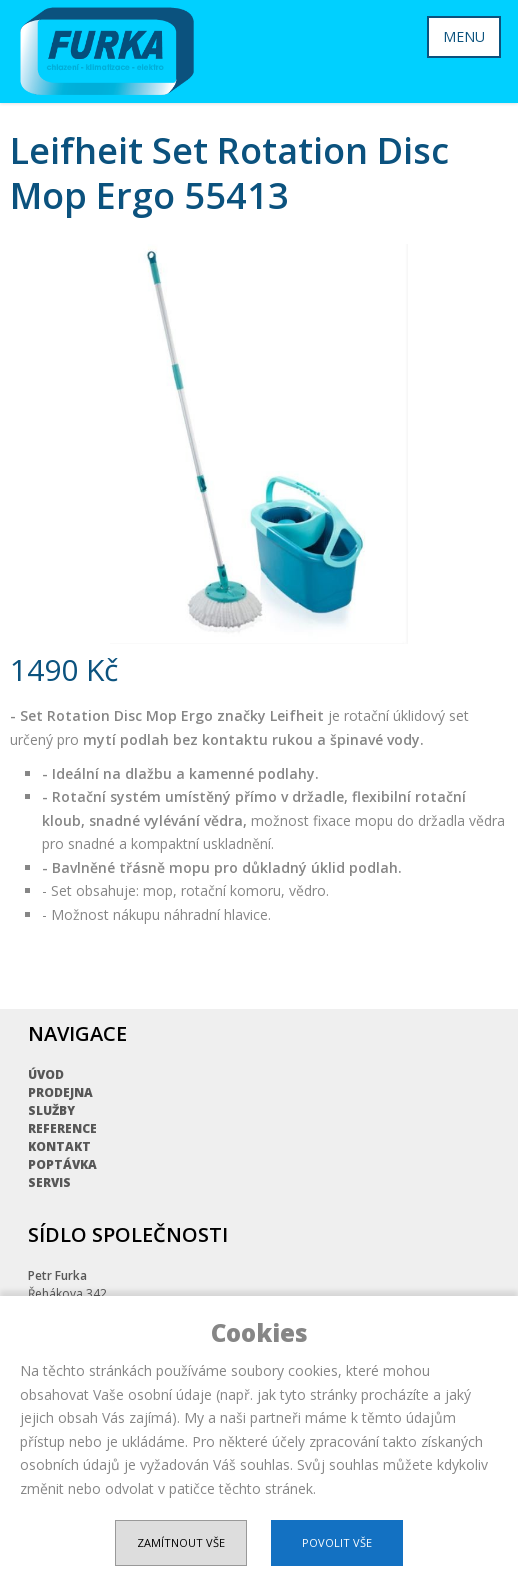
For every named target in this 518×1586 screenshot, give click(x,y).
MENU (464, 36)
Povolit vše (337, 1542)
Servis (49, 1182)
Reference (62, 1128)
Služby (51, 1110)
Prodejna (60, 1092)
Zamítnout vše (181, 1542)
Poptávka (62, 1164)
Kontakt (59, 1146)
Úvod (46, 1074)
